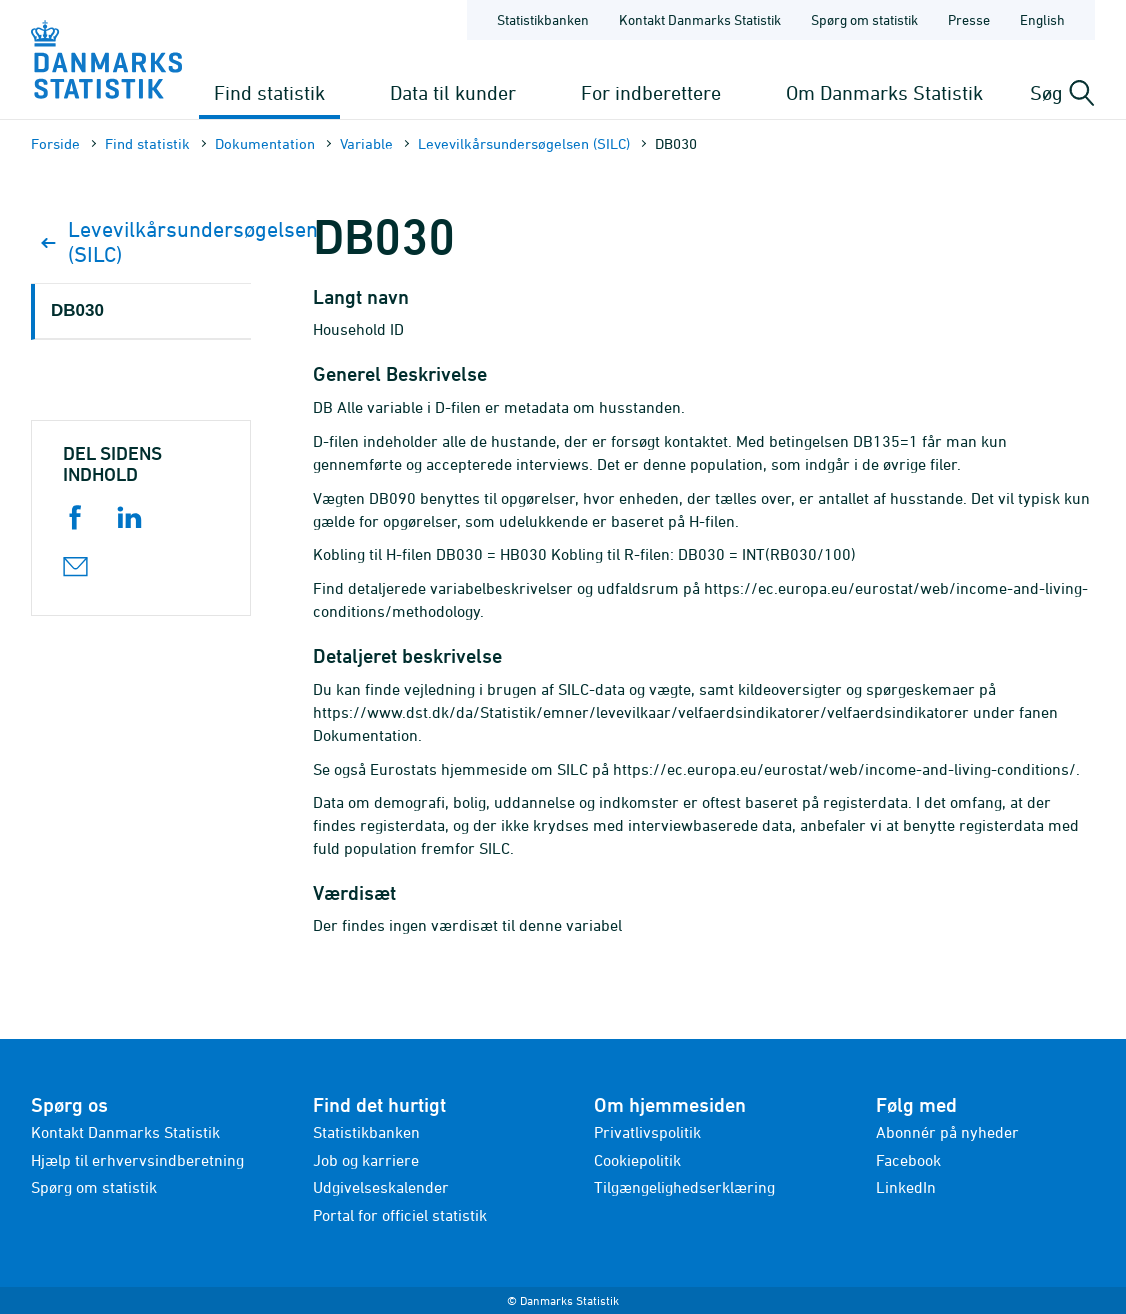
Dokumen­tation (265, 143)
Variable (366, 143)
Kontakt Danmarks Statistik (125, 1132)
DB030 (77, 310)
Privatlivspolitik (647, 1132)
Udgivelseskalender (381, 1187)
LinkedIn (906, 1187)
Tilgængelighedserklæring (684, 1187)
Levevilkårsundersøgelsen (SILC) (524, 143)
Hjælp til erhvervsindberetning (137, 1160)
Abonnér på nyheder (947, 1132)
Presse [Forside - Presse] (969, 19)
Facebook (908, 1160)
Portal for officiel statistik (400, 1215)
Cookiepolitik (637, 1160)
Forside (55, 143)
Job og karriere (366, 1160)
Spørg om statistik (94, 1187)
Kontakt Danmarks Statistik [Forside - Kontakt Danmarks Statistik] (700, 19)
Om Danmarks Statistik (884, 92)
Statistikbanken (543, 19)
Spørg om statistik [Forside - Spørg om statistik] (864, 19)
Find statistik (269, 92)
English (1042, 19)
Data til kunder (453, 92)
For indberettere (651, 92)
